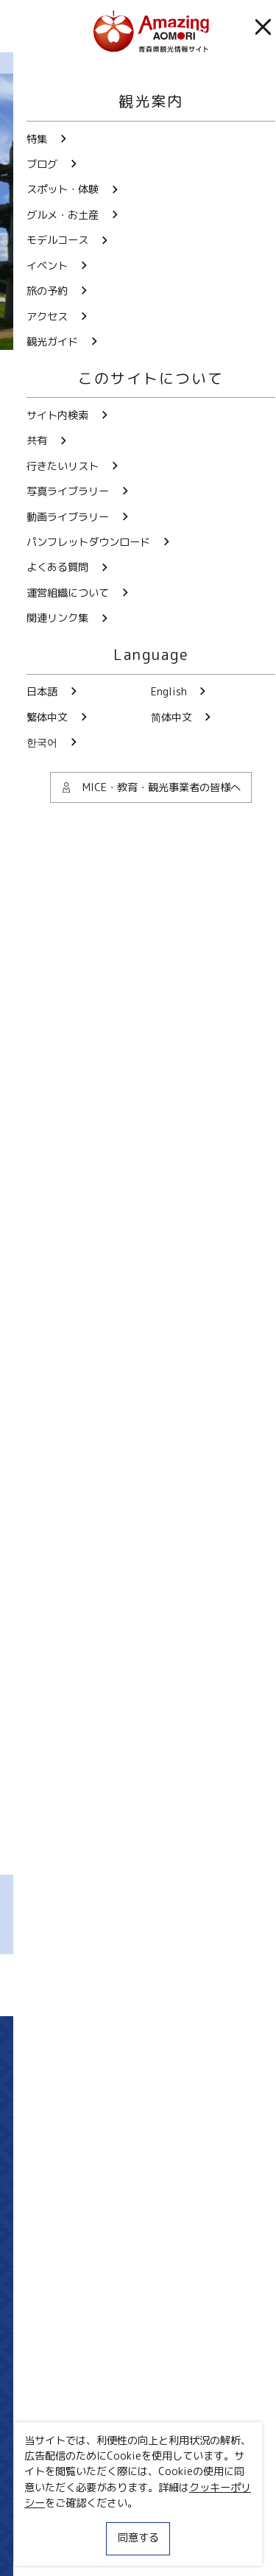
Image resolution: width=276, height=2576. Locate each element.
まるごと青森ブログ (99, 62)
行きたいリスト (60, 2462)
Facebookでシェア (142, 1985)
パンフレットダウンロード (138, 2332)
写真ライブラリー (138, 2226)
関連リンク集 (45, 2547)
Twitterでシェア (80, 1985)
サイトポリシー (50, 2521)
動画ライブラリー (138, 2279)
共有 (164, 2439)
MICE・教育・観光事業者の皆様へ (93, 2496)
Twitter (86, 2147)
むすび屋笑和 (179, 1547)
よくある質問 (138, 2385)
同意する (138, 2537)
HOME (27, 62)
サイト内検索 (55, 2439)
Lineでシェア (200, 1985)
